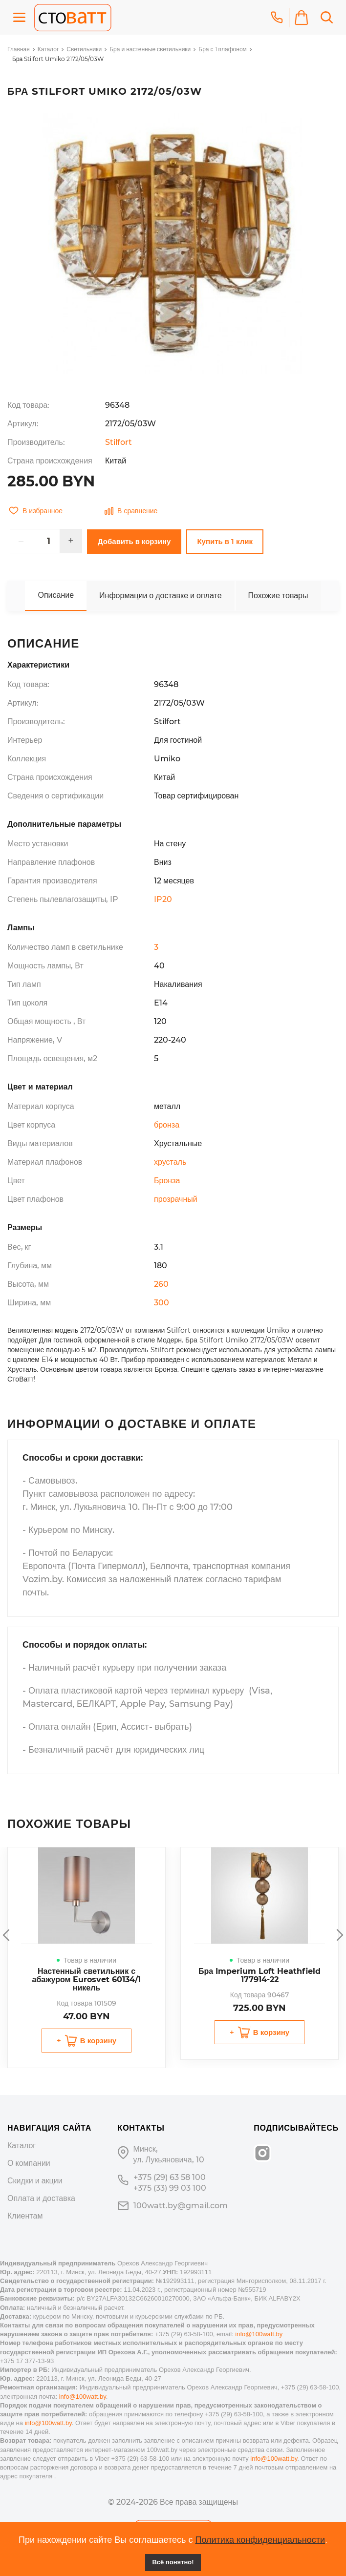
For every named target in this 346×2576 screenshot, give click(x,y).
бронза (166, 1125)
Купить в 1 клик (225, 541)
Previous (7, 1935)
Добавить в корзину (134, 541)
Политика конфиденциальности (260, 2540)
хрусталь (170, 1162)
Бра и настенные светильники (150, 49)
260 (161, 1284)
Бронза (167, 1180)
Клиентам (25, 2215)
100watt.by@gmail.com (180, 2205)
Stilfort (118, 442)
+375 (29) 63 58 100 (169, 2177)
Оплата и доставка (41, 2198)
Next (339, 1934)
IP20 (163, 899)
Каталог (48, 49)
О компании (28, 2163)
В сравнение (131, 510)
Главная (18, 49)
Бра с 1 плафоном (222, 49)
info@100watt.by (258, 2334)
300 (161, 1302)
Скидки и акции (35, 2180)
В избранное (36, 510)
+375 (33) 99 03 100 (169, 2188)
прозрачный (175, 1199)
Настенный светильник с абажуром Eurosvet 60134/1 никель (86, 1979)
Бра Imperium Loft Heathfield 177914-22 (259, 1975)
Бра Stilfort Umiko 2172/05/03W (58, 59)
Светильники (84, 49)
